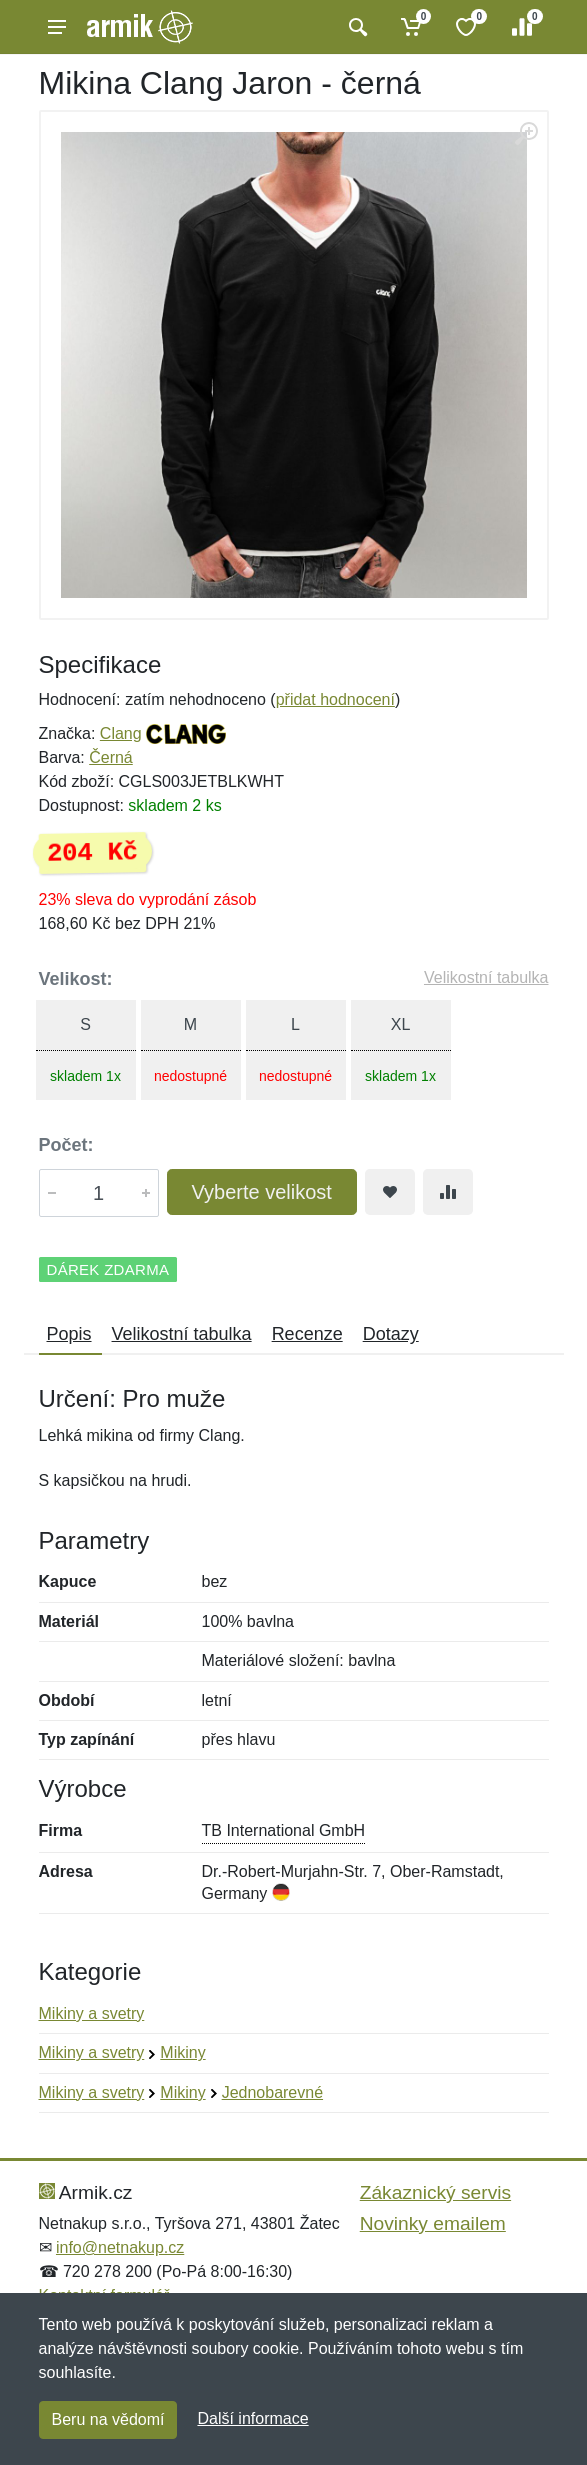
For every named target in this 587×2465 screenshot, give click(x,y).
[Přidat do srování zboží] (448, 1192)
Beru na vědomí (108, 2419)
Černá (111, 757)
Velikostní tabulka (486, 977)
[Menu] (57, 27)
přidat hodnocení (335, 699)
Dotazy (391, 1334)
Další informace (252, 2418)
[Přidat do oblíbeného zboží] (390, 1192)
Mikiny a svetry (92, 2013)
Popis (69, 1334)
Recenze (307, 1334)
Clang (121, 733)
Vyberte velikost (262, 1192)
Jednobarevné (272, 2092)
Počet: (66, 1145)
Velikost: (76, 979)
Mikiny (182, 2052)
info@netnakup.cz (120, 2247)
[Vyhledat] (355, 27)
